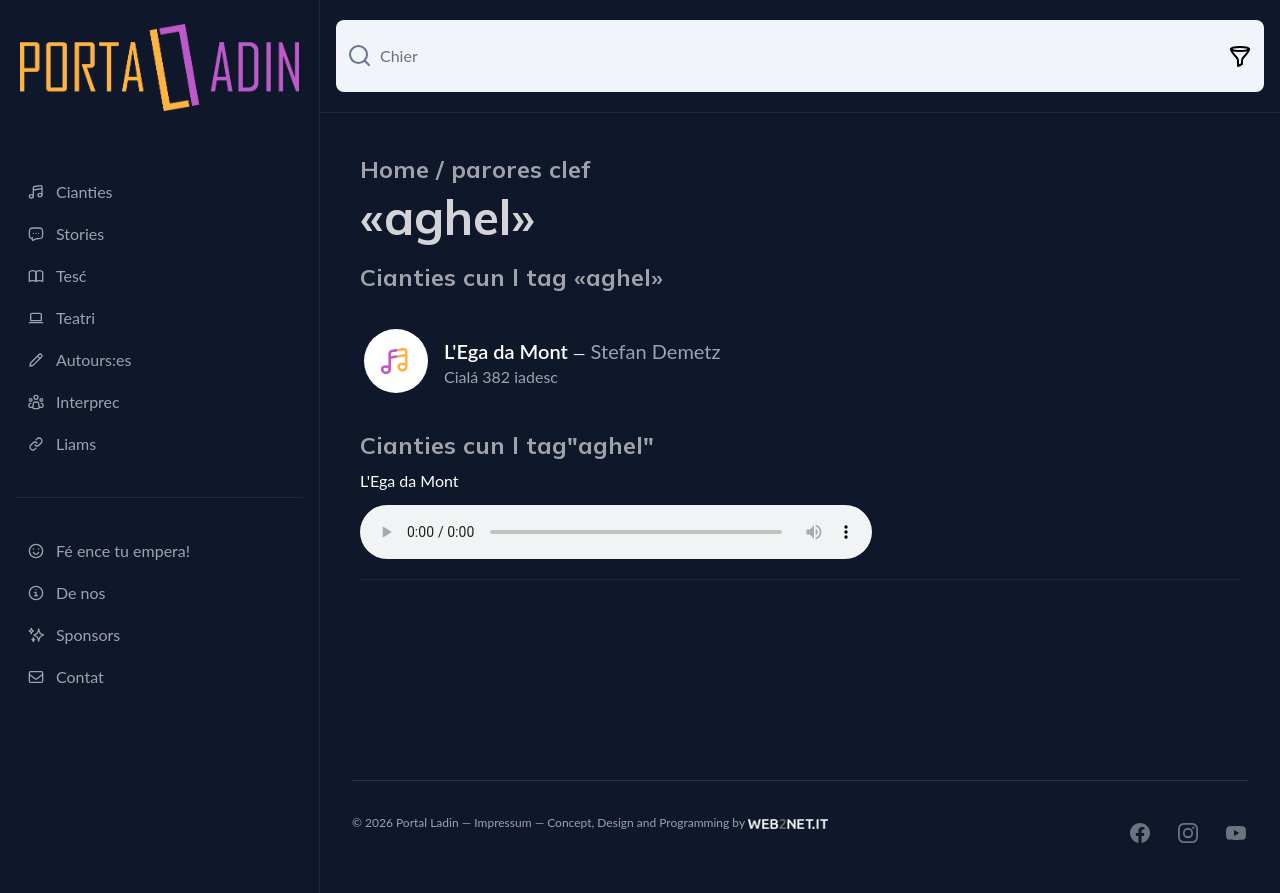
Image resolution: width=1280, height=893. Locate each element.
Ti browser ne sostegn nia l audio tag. (616, 532)
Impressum (502, 822)
